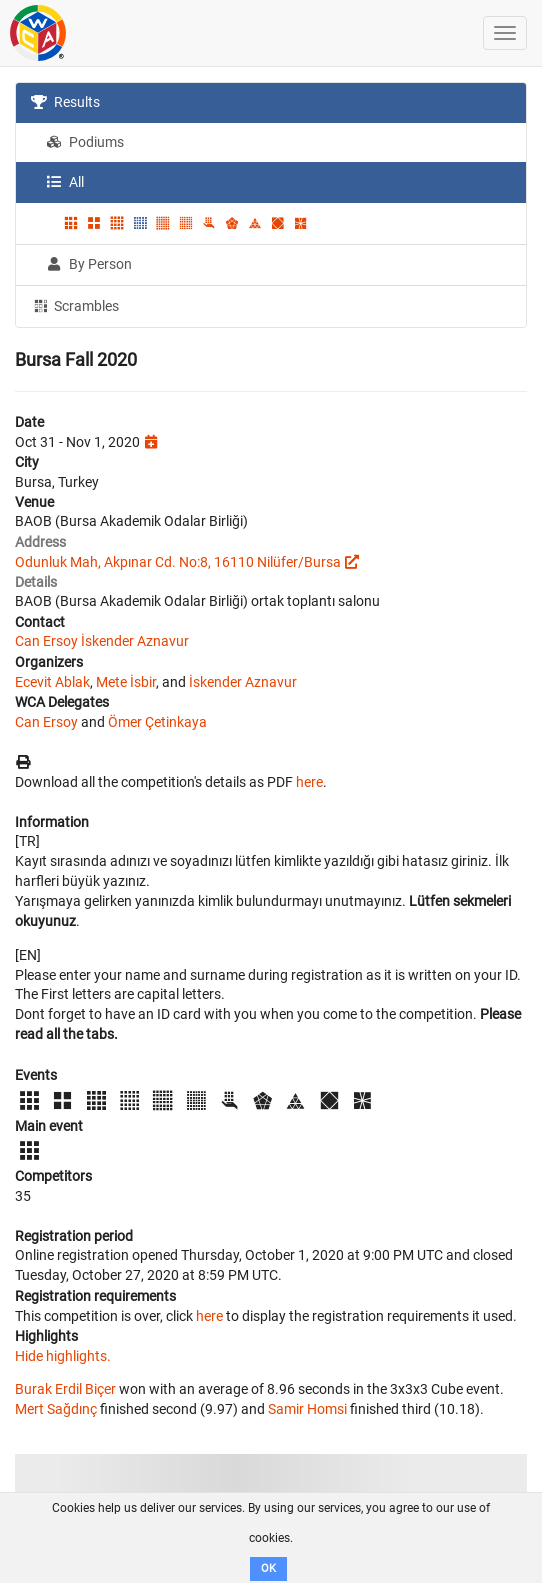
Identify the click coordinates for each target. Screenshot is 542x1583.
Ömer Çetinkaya (157, 722)
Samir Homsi (307, 1409)
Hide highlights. (63, 1356)
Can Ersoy (46, 641)
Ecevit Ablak (52, 682)
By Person (89, 264)
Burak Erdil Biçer (65, 1389)
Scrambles (75, 305)
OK (268, 1568)
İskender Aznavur (135, 641)
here (309, 782)
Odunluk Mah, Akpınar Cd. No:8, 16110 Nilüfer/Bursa (178, 562)
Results (65, 102)
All (65, 182)
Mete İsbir (126, 682)
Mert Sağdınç (56, 1409)
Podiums (85, 142)
